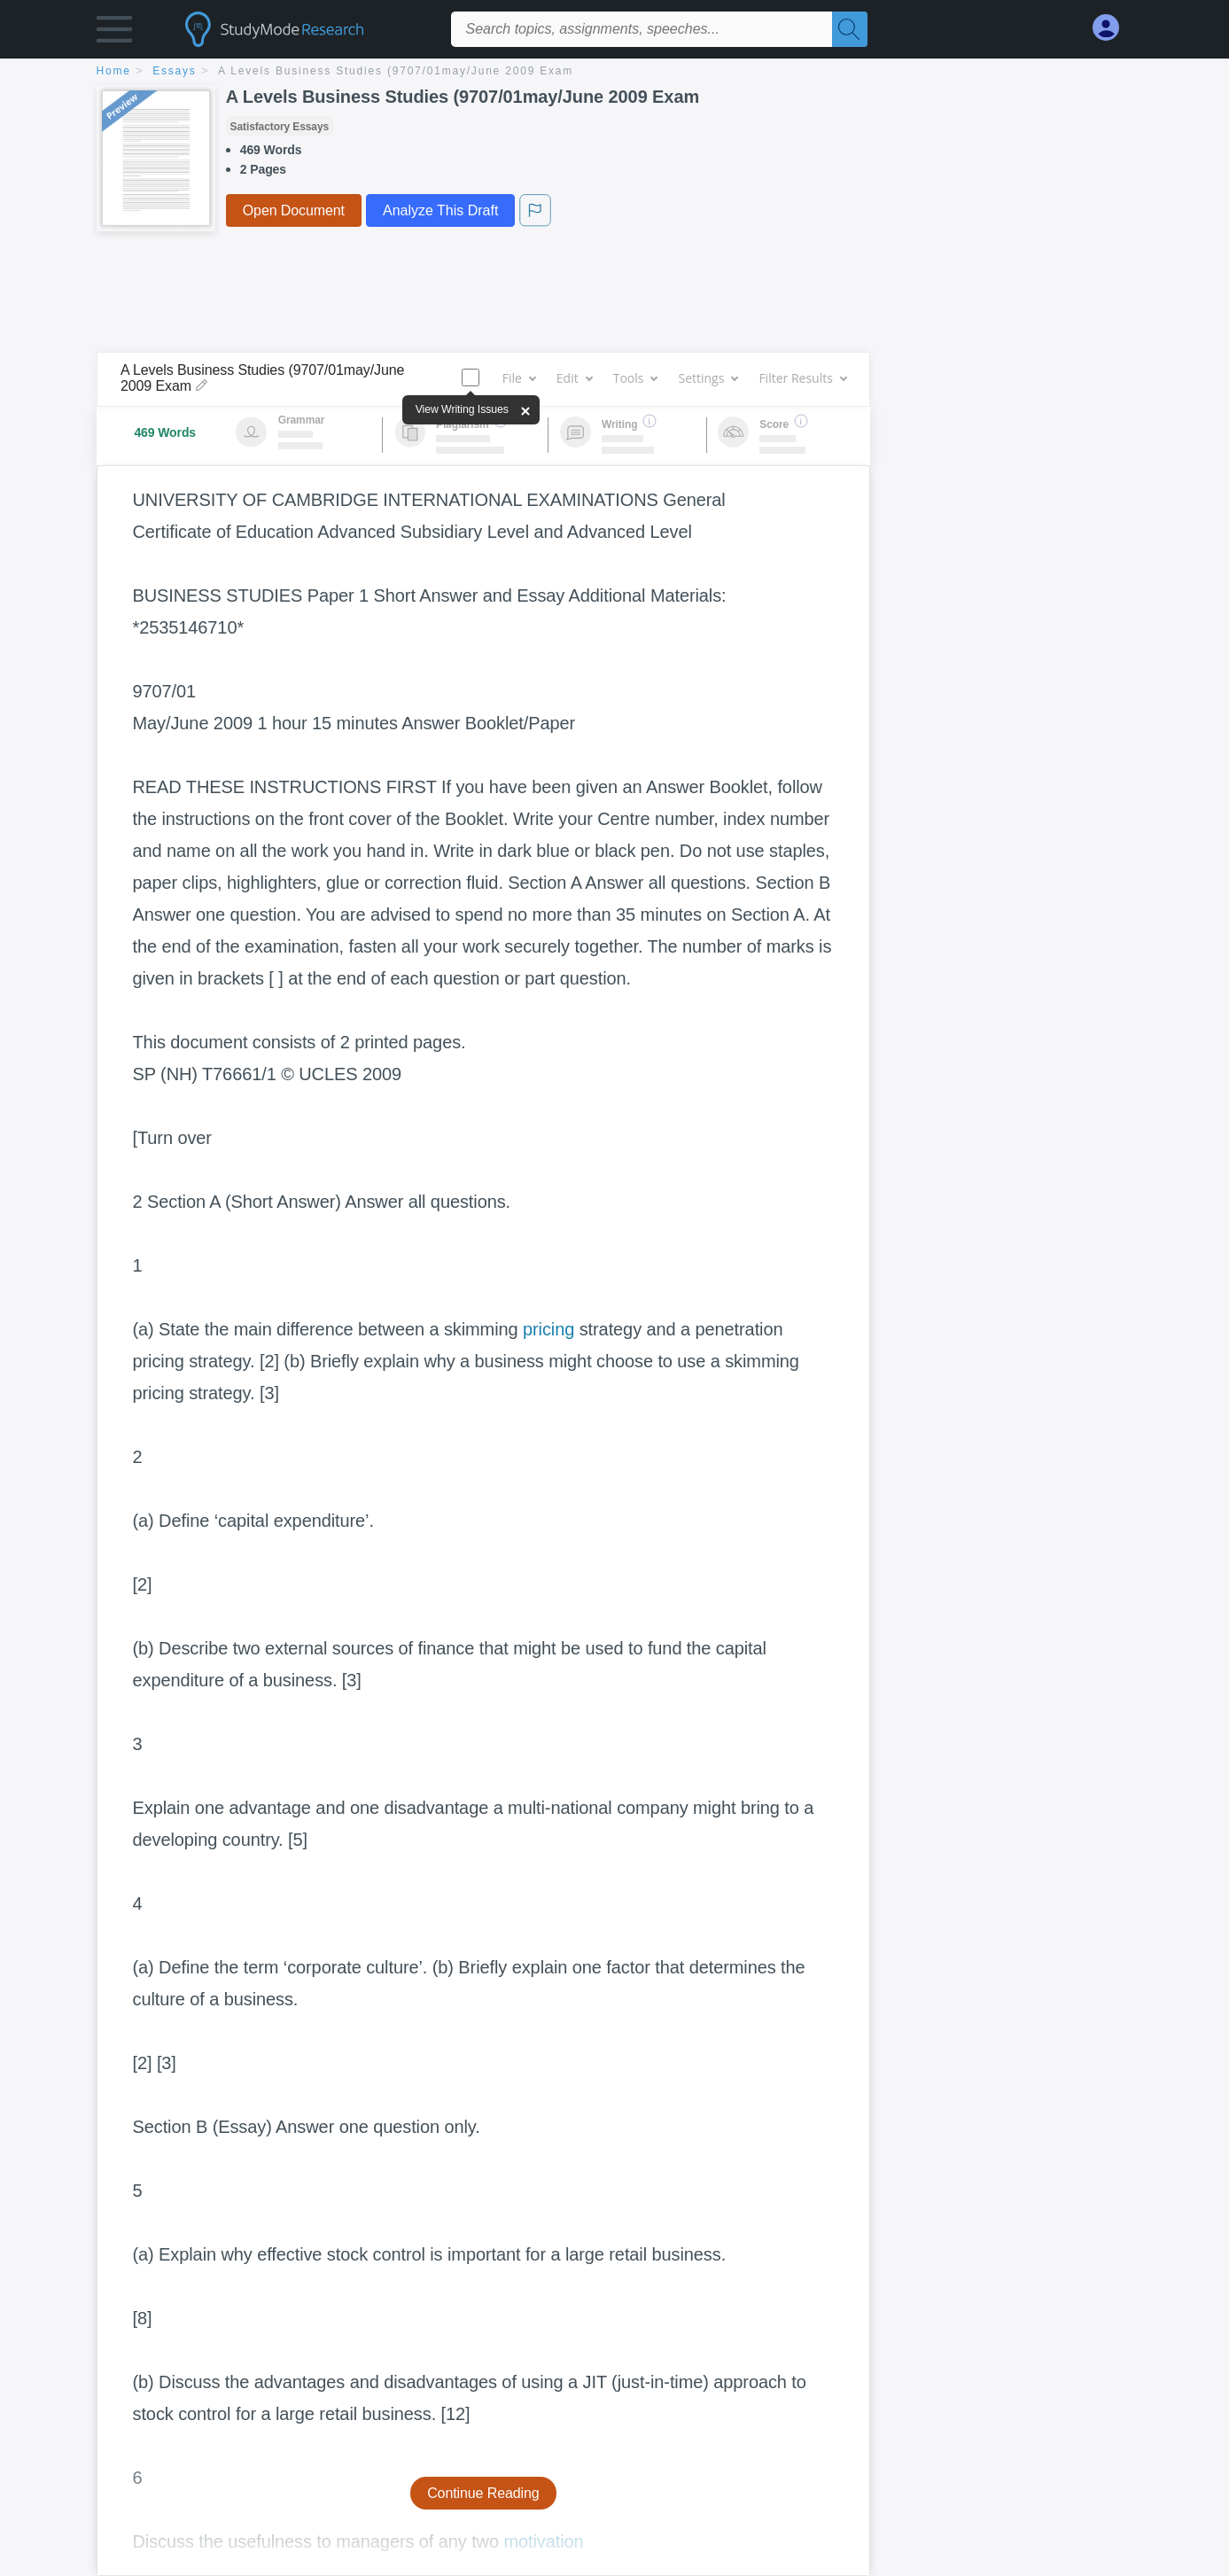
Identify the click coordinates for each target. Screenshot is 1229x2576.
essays (174, 71)
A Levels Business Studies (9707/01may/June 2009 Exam (395, 71)
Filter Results (801, 378)
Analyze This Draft (440, 210)
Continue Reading (483, 2493)
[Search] (849, 29)
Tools (635, 378)
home (114, 71)
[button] (114, 33)
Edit (574, 378)
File (518, 378)
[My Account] (1113, 27)
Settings (707, 378)
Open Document (294, 210)
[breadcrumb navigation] (615, 72)
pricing (548, 1329)
